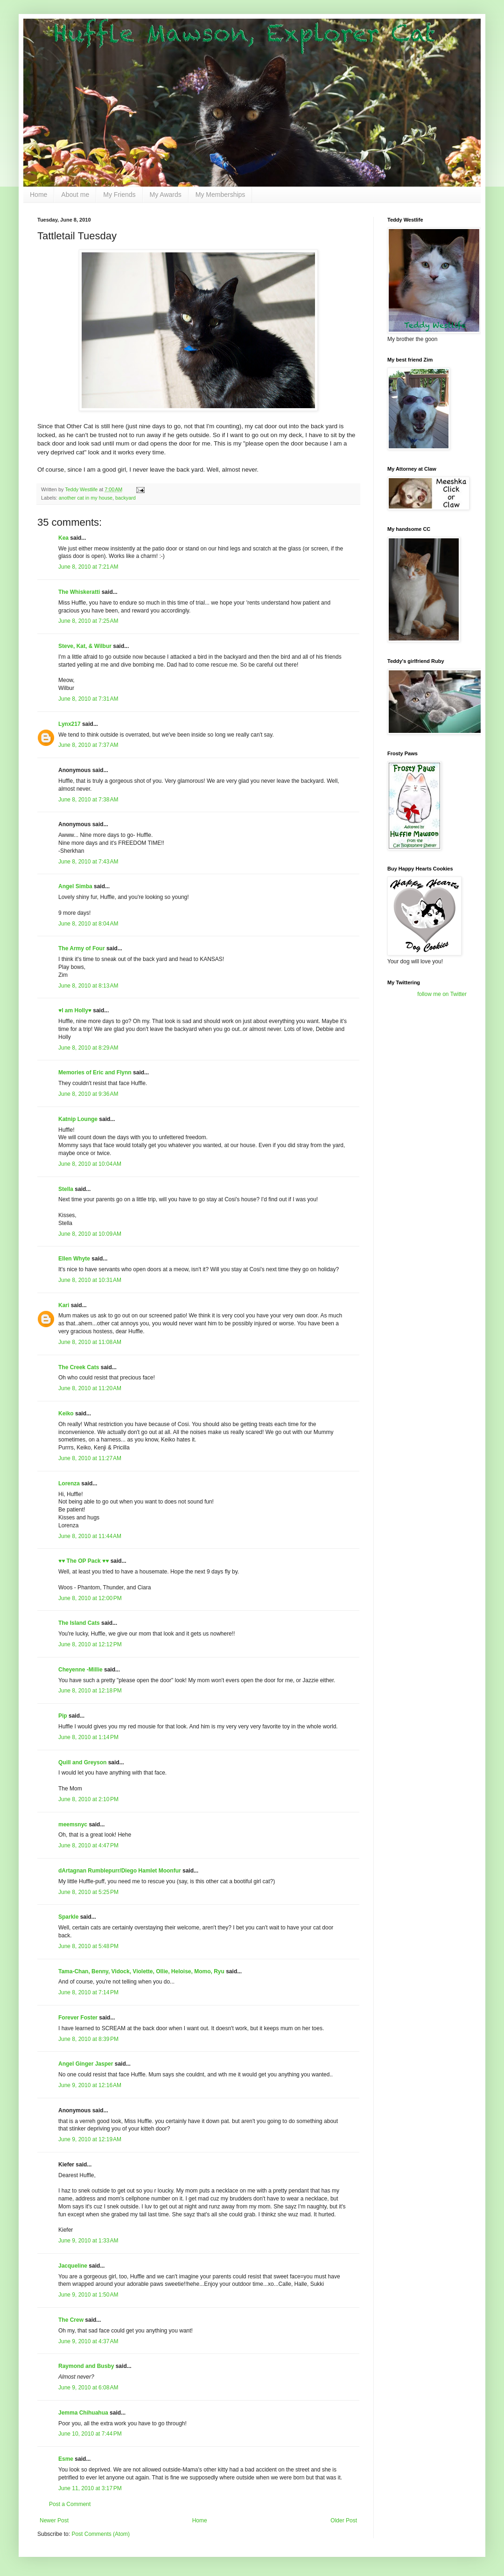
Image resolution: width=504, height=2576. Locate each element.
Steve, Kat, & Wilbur (85, 646)
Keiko (66, 1413)
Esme (65, 2459)
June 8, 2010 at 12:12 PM (90, 1644)
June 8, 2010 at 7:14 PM (88, 1992)
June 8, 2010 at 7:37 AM (88, 745)
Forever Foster (78, 2017)
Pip (62, 1716)
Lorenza (69, 1483)
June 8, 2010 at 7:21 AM (88, 567)
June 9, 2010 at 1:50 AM (88, 2294)
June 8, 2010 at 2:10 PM (88, 1799)
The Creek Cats (78, 1367)
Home (38, 194)
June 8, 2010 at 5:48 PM (88, 1946)
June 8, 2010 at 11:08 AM (89, 1342)
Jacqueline (72, 2266)
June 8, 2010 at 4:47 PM (88, 1845)
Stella (65, 1189)
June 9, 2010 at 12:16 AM (89, 2085)
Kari (63, 1305)
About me (75, 194)
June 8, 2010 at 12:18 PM (90, 1690)
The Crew (71, 2320)
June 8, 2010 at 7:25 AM (88, 621)
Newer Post (54, 2520)
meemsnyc (72, 1824)
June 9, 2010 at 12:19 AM (89, 2139)
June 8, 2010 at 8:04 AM (88, 923)
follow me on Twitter (442, 994)
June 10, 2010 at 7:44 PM (90, 2433)
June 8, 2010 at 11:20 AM (89, 1388)
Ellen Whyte (74, 1258)
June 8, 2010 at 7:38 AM (88, 799)
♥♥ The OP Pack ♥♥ (83, 1561)
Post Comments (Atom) (100, 2534)
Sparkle (68, 1917)
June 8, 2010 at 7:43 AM (88, 861)
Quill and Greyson (82, 1762)
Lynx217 (69, 724)
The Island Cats (79, 1623)
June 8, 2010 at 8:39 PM (88, 2039)
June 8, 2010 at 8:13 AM (88, 985)
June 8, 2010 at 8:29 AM (88, 1047)
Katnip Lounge (78, 1119)
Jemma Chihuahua (83, 2412)
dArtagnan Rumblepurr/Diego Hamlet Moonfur (119, 1870)
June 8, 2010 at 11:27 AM (89, 1458)
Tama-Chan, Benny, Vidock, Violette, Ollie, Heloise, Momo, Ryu (141, 1971)
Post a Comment (70, 2504)
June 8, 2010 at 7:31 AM (88, 699)
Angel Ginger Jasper (85, 2064)
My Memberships (220, 194)
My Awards (166, 194)
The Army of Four (81, 948)
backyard (125, 498)
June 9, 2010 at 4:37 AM (88, 2341)
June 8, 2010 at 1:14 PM (88, 1737)
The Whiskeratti (79, 592)
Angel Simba (75, 886)
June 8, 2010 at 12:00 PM (90, 1598)
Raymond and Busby (86, 2366)
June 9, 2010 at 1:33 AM (88, 2240)
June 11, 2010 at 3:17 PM (90, 2488)
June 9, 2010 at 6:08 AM (88, 2387)
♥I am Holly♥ (74, 1010)
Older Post (343, 2520)
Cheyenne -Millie (80, 1669)
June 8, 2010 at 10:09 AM (89, 1234)
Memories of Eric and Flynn (95, 1072)
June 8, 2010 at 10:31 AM (89, 1280)
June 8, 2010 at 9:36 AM (88, 1094)
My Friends (119, 194)
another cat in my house (85, 498)
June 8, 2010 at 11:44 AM (89, 1536)
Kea (63, 538)
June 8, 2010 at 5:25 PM (88, 1892)
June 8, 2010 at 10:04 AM (89, 1164)
